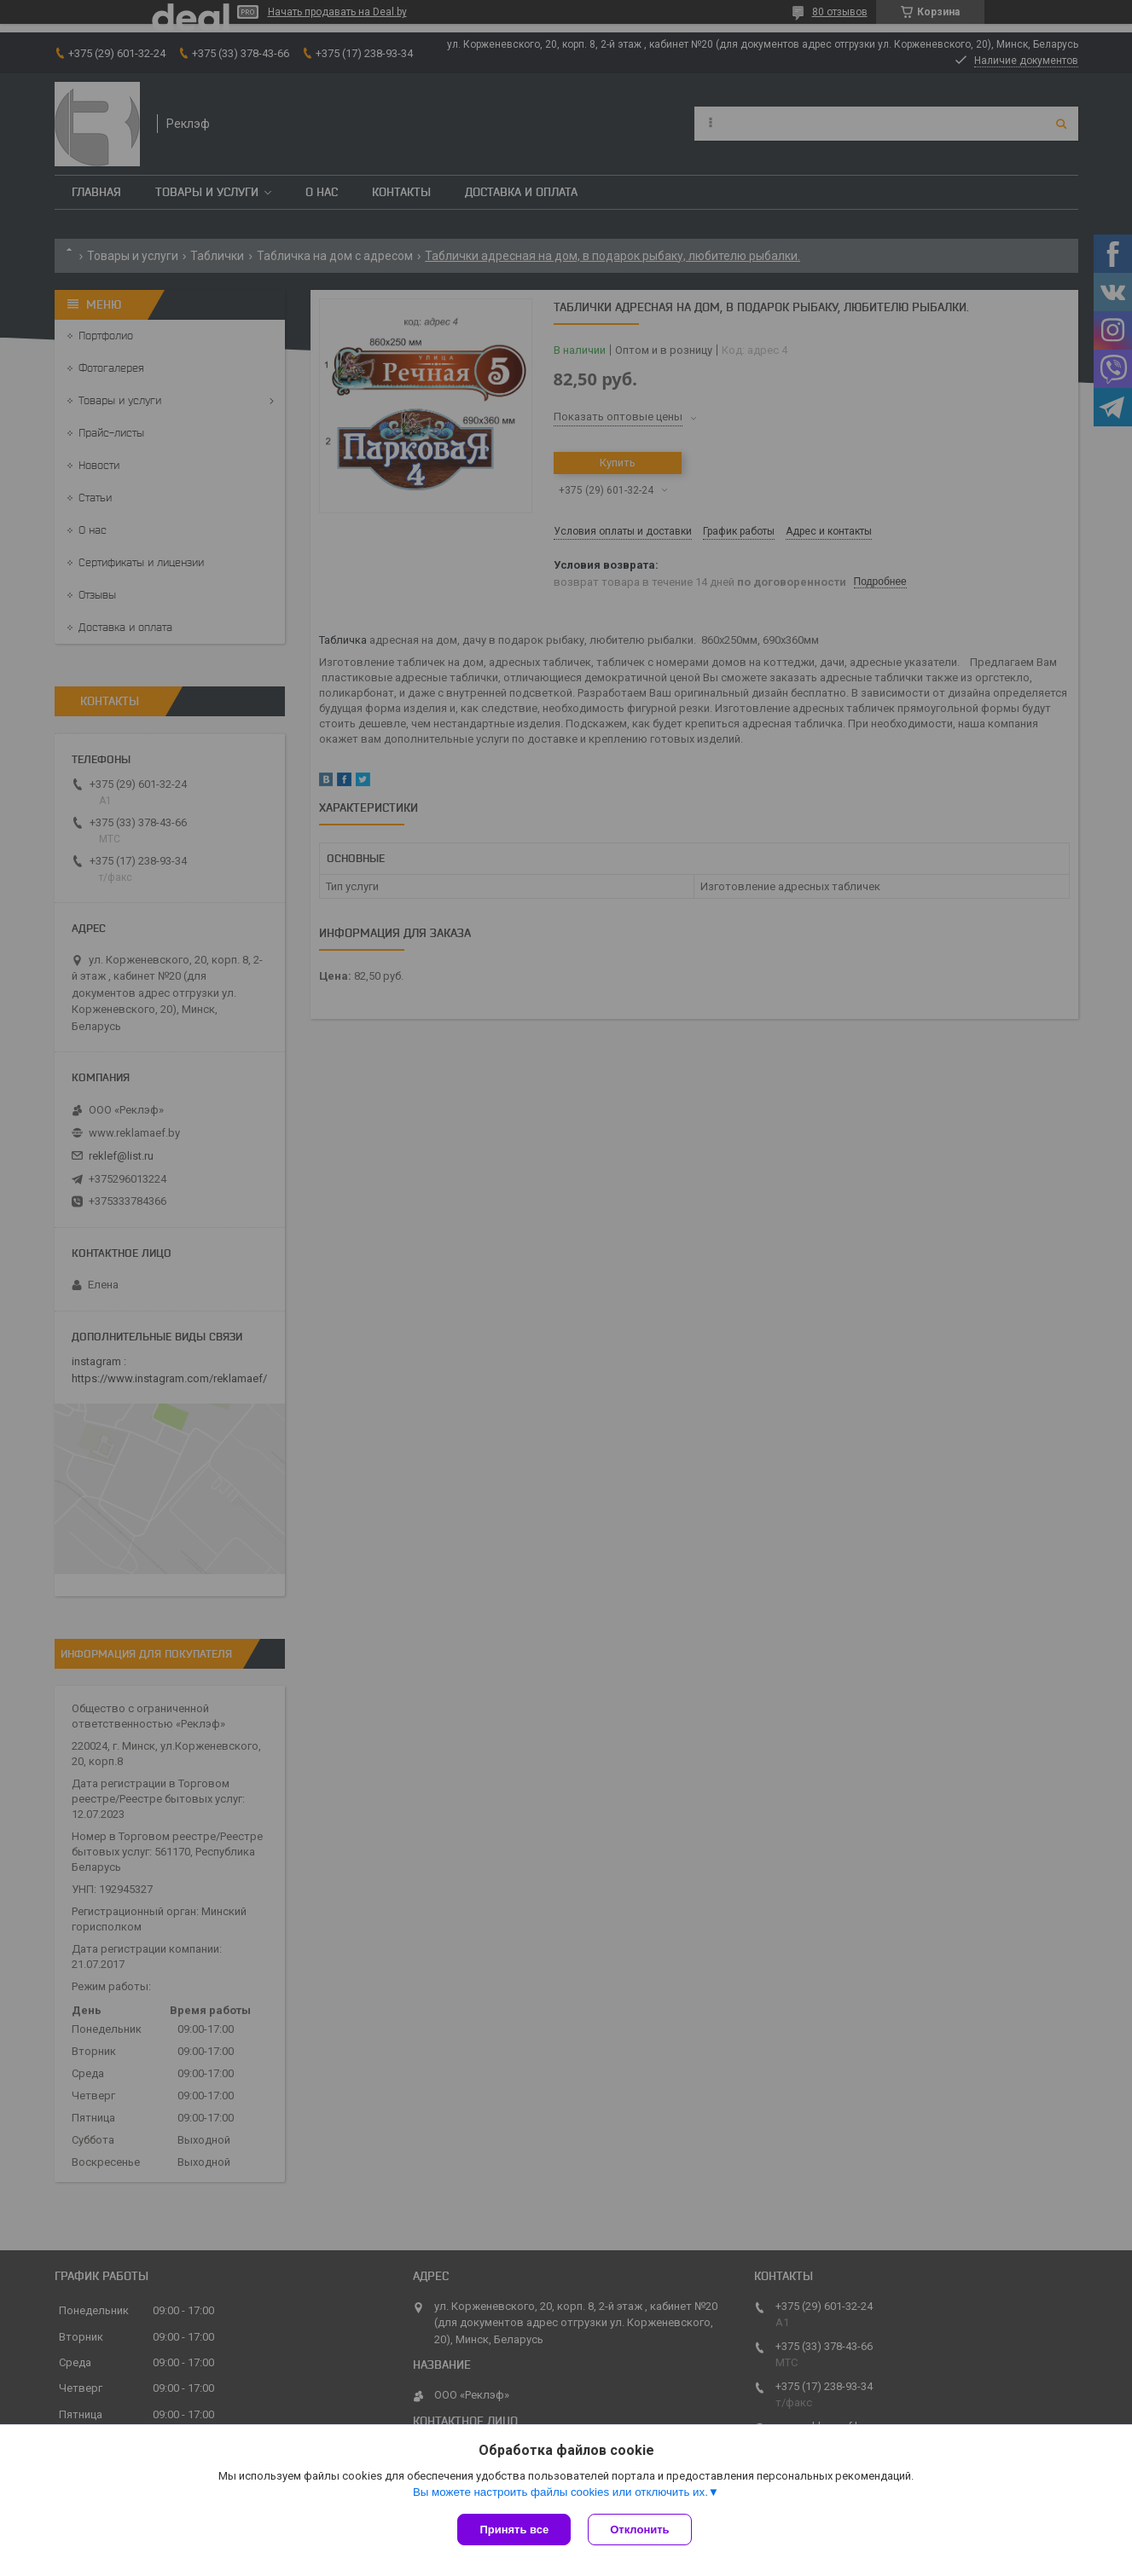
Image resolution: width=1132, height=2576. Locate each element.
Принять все (514, 2529)
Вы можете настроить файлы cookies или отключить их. (560, 2492)
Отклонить (639, 2529)
